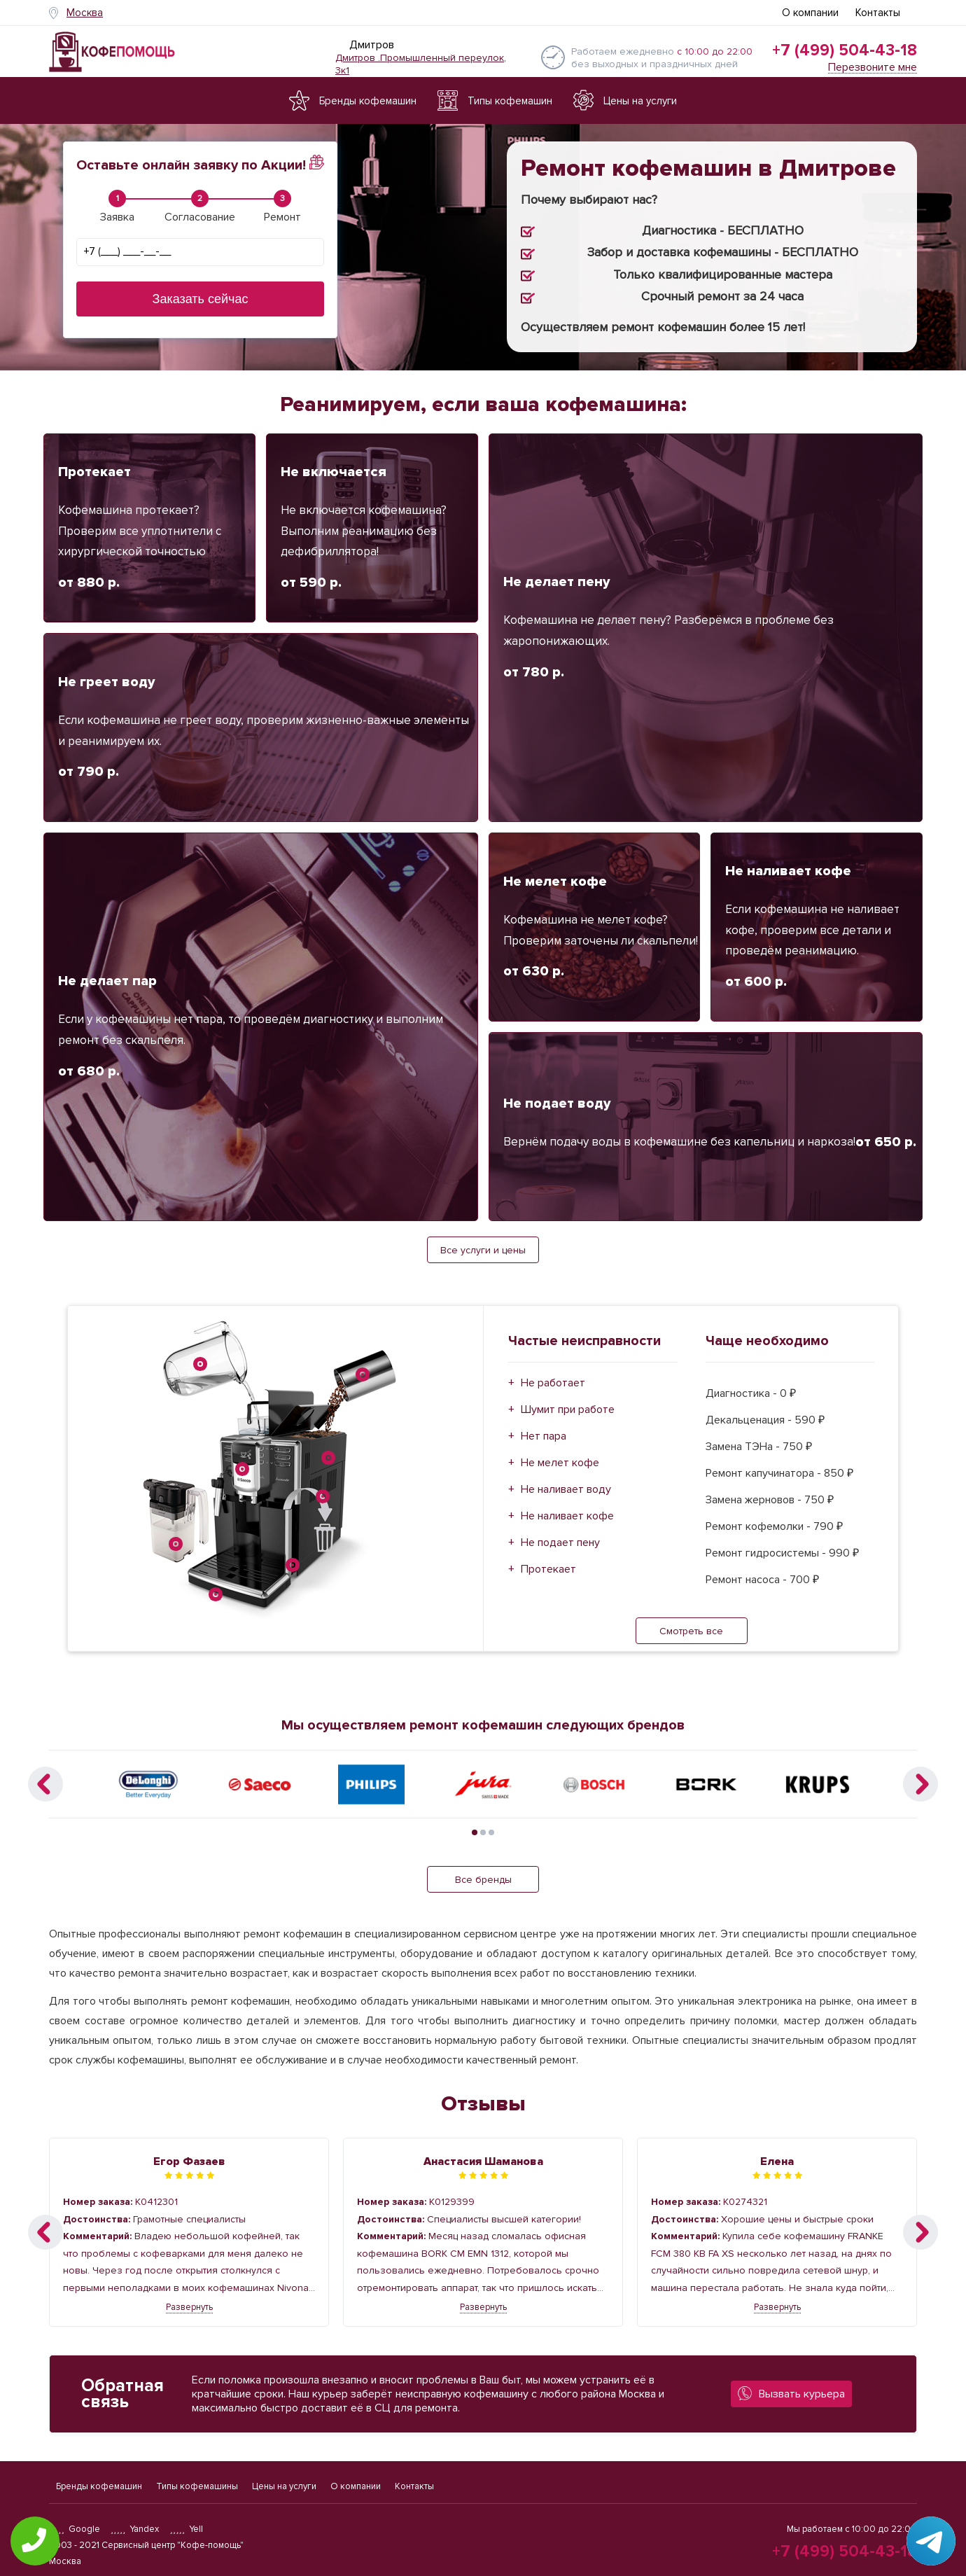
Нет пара (543, 1436)
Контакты (877, 12)
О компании (810, 12)
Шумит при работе (568, 1409)
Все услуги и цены (483, 1250)
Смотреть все (691, 1631)
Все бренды (483, 1880)
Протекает (548, 1569)
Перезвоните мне (872, 68)
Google (74, 2529)
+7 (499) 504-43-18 (844, 50)
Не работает (553, 1383)
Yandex (135, 2529)
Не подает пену (560, 1543)
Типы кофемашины (197, 2486)
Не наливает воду (566, 1489)
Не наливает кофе (567, 1516)
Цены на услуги (284, 2486)
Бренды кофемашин (99, 2486)
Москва (84, 12)
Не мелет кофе (560, 1463)
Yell (186, 2529)
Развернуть (189, 2307)
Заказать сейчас (200, 299)
